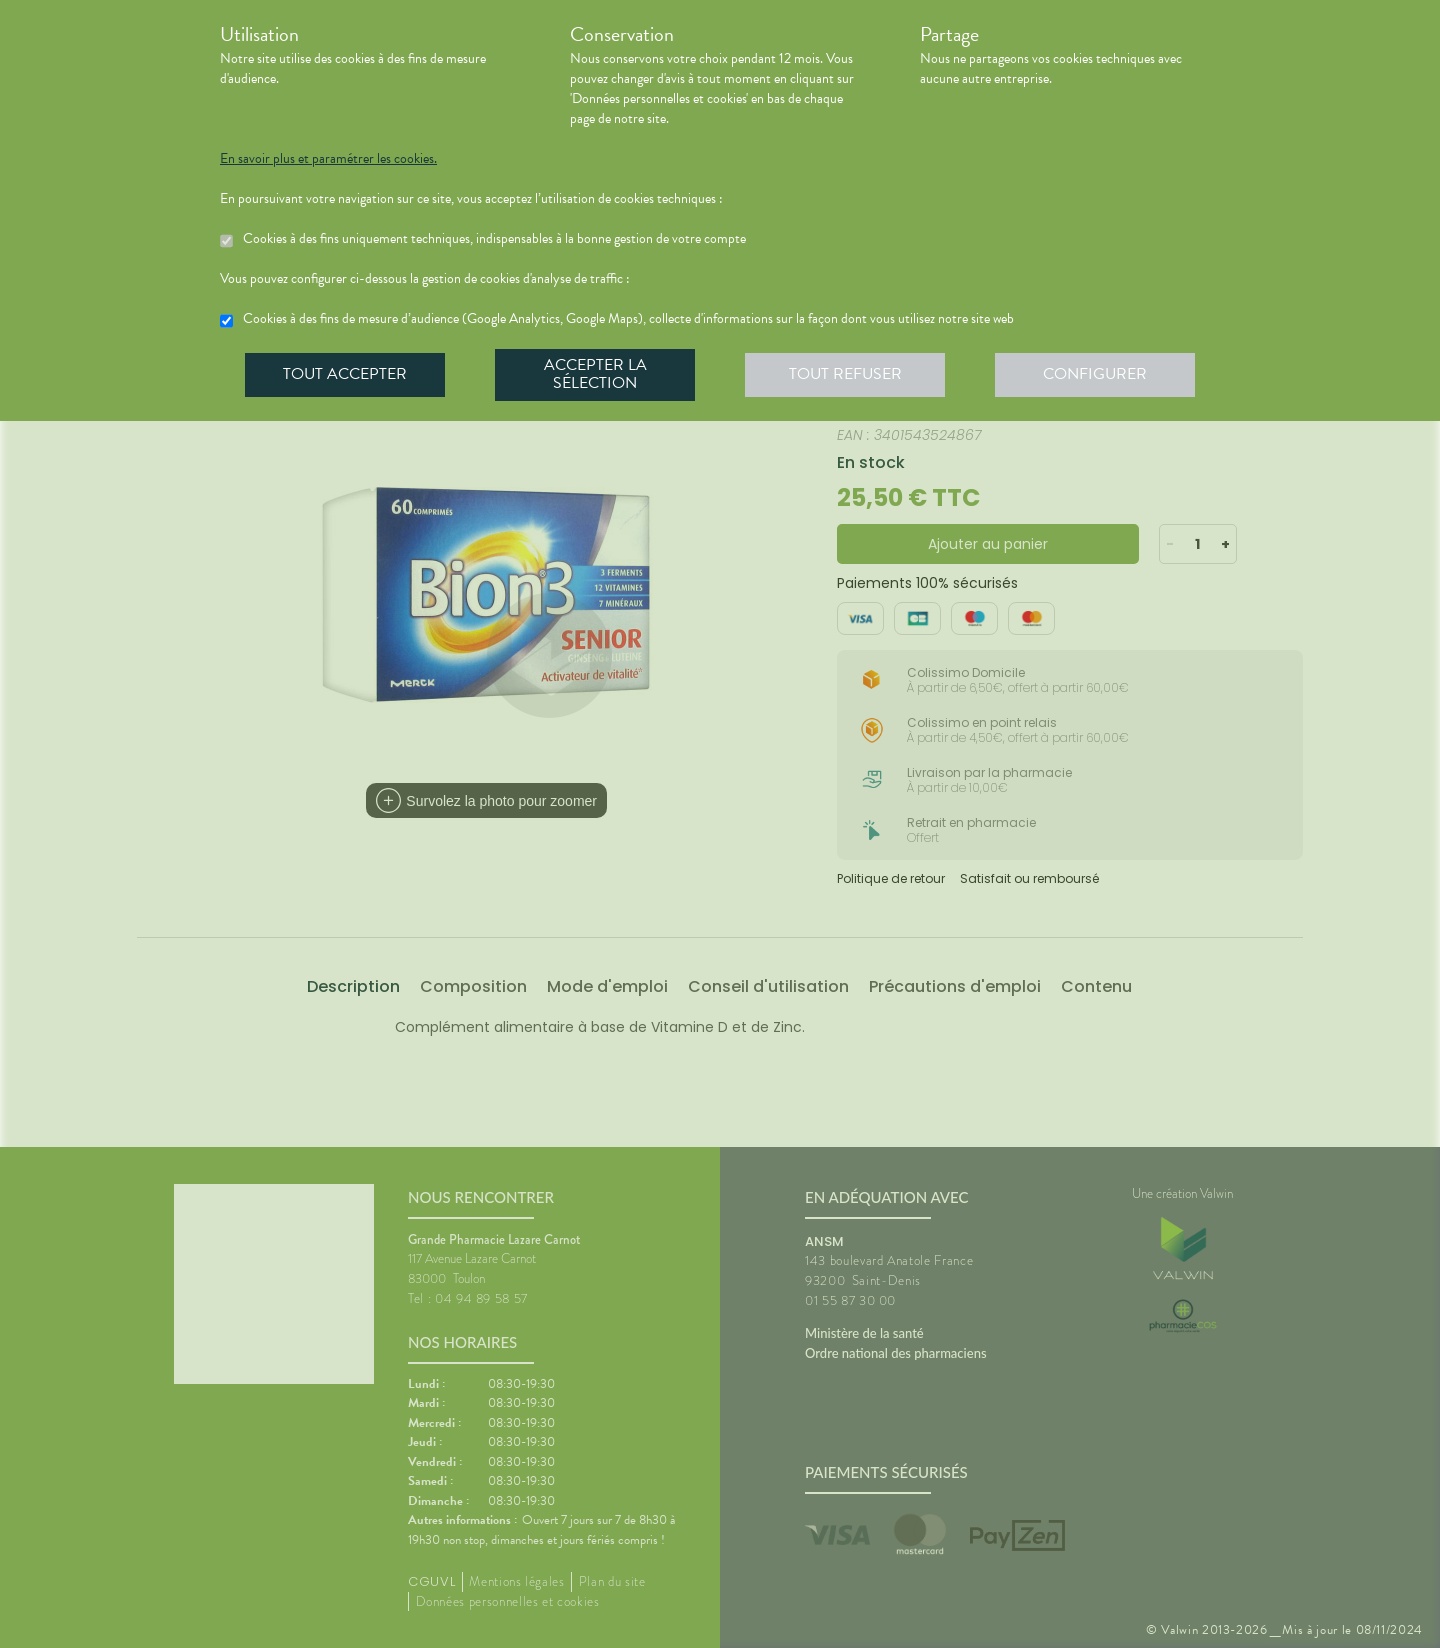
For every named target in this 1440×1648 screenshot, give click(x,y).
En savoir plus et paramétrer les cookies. (328, 159)
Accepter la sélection (595, 374)
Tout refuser (845, 374)
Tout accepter (345, 374)
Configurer (1095, 374)
